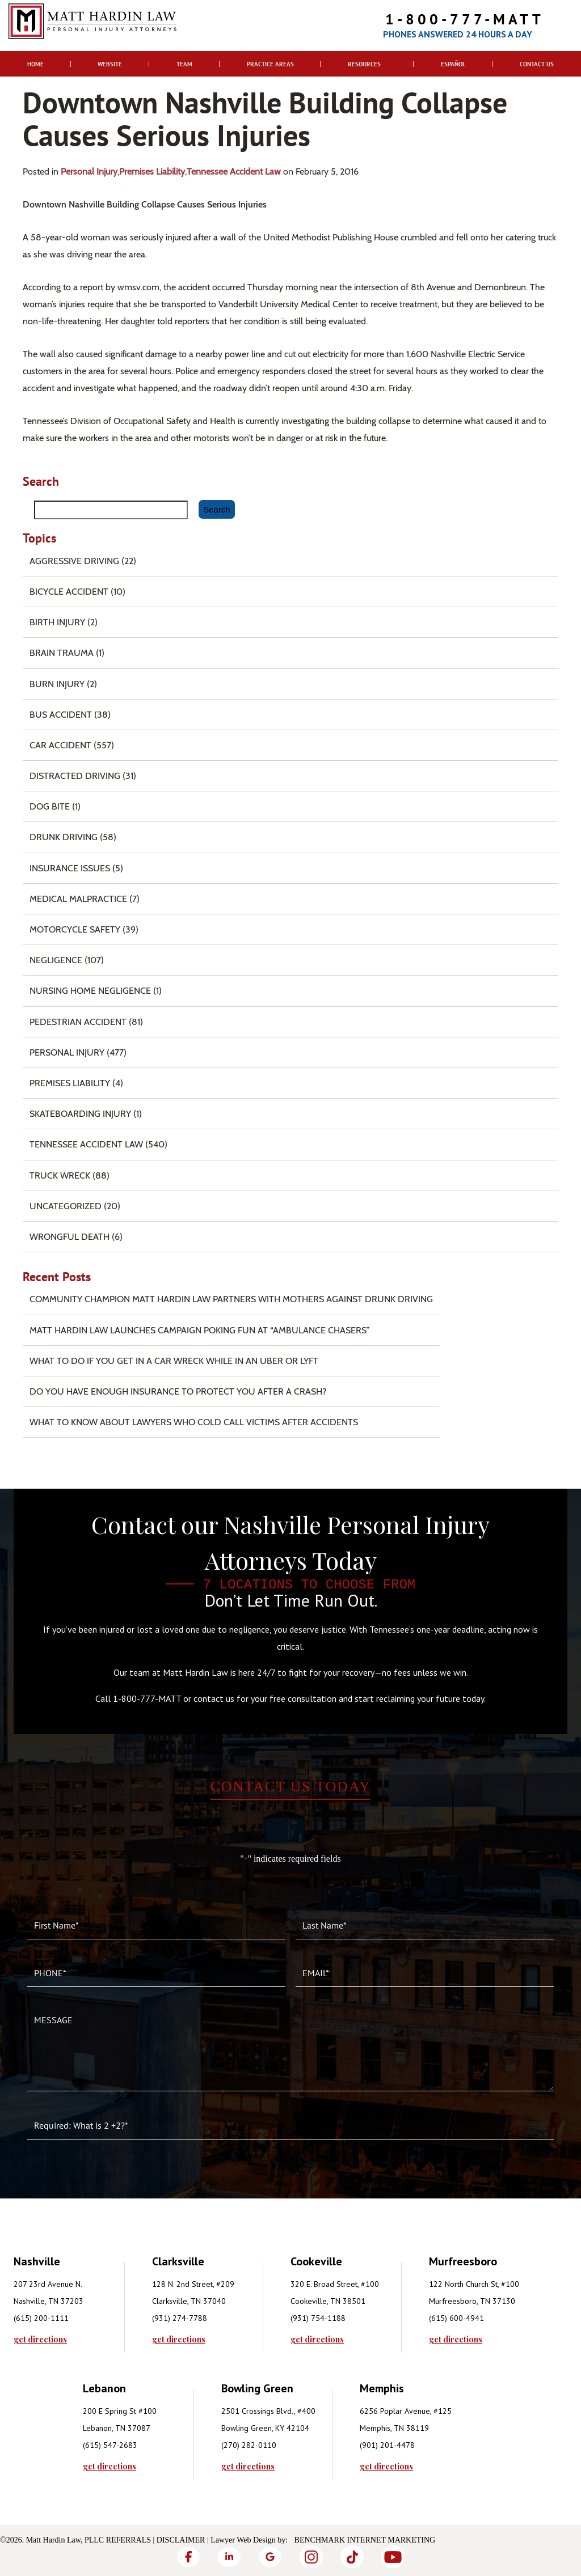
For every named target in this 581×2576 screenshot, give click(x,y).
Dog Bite (50, 806)
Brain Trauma (62, 652)
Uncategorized (66, 1206)
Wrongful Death (70, 1236)
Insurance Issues (70, 868)
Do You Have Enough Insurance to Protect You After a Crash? (178, 1391)
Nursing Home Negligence (90, 990)
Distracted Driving (75, 775)
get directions (40, 2340)
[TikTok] (351, 2557)
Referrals (128, 2540)
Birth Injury (57, 622)
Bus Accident (61, 714)
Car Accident (60, 745)
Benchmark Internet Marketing (365, 2540)
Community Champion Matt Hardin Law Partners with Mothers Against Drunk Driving (231, 1299)
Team (184, 64)
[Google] (270, 2557)
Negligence (56, 960)
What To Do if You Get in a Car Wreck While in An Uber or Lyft (174, 1360)
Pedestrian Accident (78, 1021)
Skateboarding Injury (80, 1113)
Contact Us (537, 64)
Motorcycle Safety (75, 929)
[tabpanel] (83, 2298)
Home (35, 64)
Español (453, 64)
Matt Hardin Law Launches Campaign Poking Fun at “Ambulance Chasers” (200, 1330)
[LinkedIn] (229, 2557)
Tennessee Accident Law (234, 171)
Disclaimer (181, 2540)
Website (110, 64)
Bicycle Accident (69, 591)
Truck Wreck (60, 1175)
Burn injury (57, 684)
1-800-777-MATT (464, 19)
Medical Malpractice (78, 898)
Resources (364, 64)
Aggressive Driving (74, 561)
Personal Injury (89, 171)
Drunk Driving (64, 837)
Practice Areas (270, 64)
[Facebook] (188, 2557)
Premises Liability (152, 171)
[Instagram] (311, 2557)
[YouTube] (392, 2557)
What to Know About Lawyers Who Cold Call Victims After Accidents (194, 1422)
